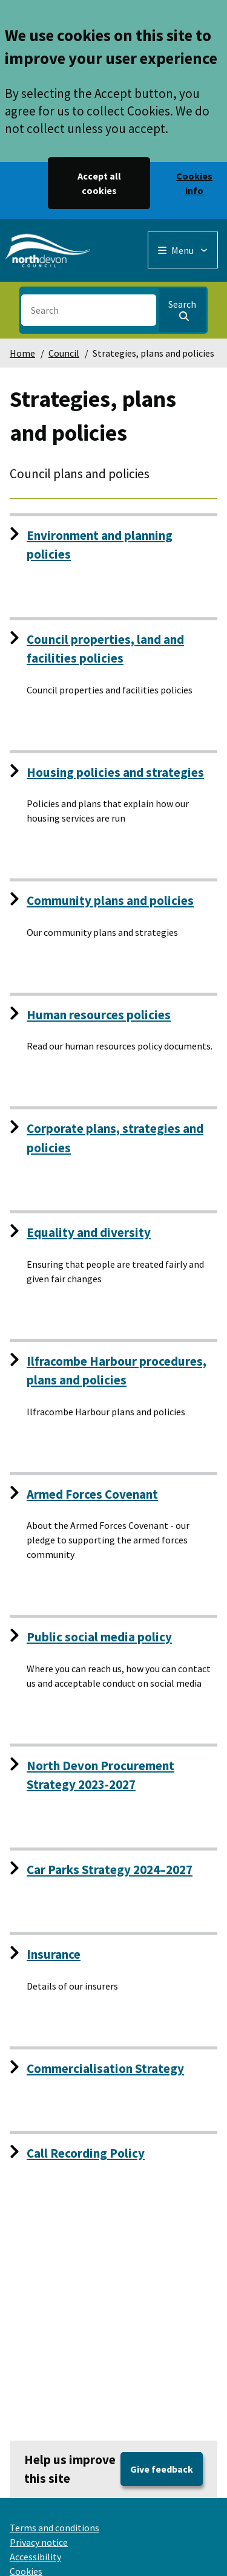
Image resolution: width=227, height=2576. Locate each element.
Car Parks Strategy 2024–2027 (109, 1869)
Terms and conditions (54, 2528)
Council (63, 353)
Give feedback (161, 2469)
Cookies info (194, 183)
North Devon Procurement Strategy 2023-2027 (100, 1775)
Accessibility (35, 2557)
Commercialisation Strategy (105, 2068)
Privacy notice (39, 2542)
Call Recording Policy (86, 2153)
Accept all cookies (99, 183)
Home (22, 353)
